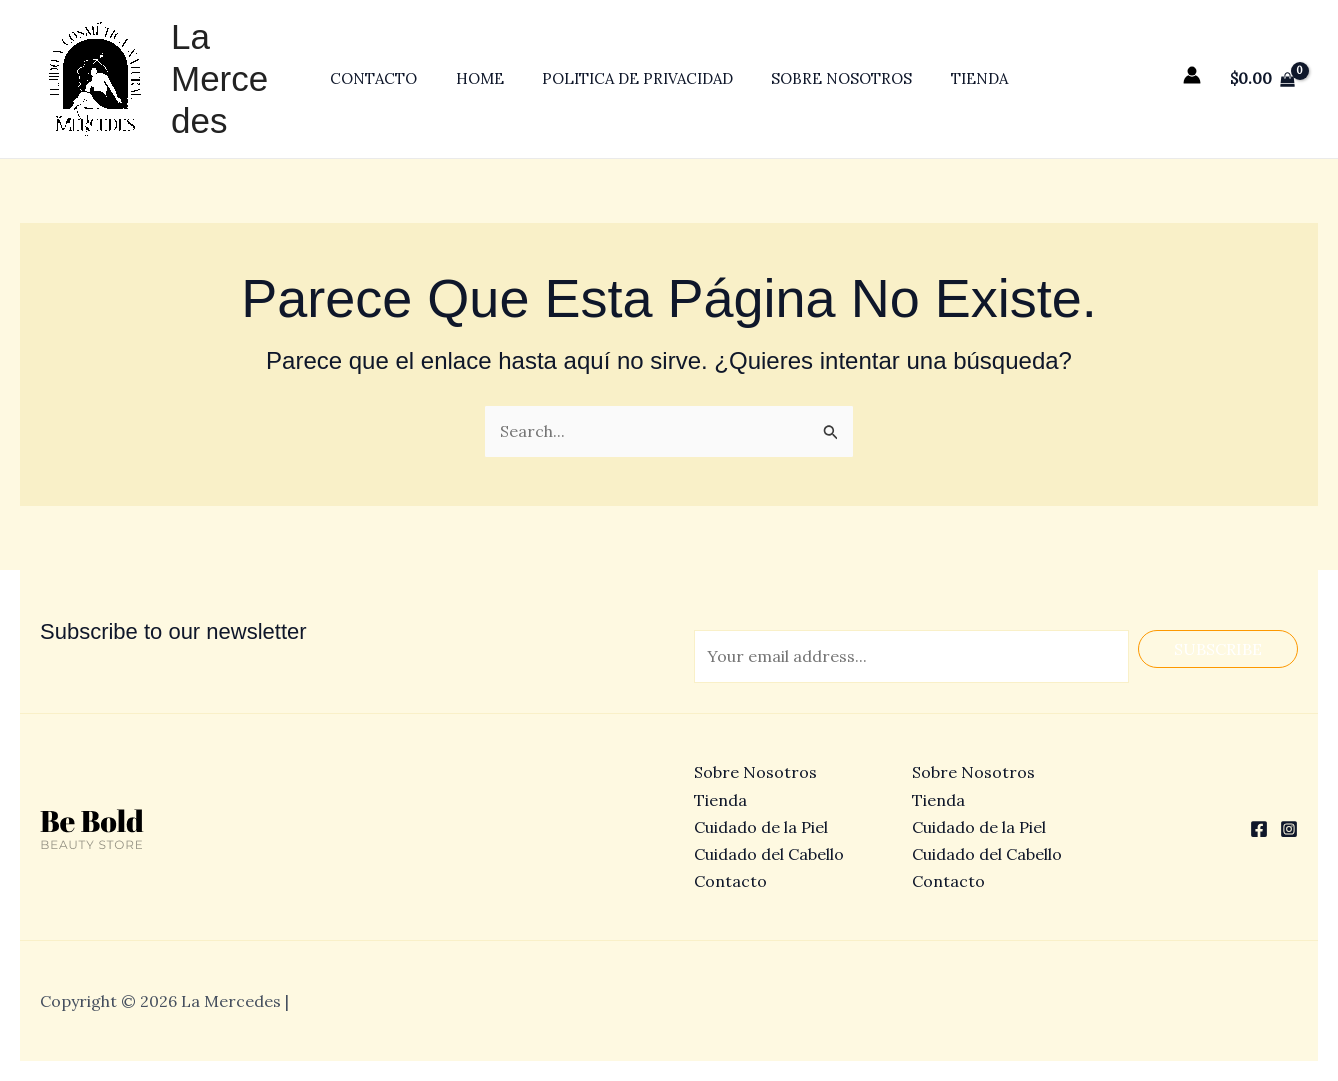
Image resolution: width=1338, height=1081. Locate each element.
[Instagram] (1289, 829)
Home (488, 78)
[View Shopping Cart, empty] (1262, 79)
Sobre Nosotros (833, 78)
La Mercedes (229, 78)
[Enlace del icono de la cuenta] (1192, 75)
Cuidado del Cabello (769, 854)
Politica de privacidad (637, 78)
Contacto (390, 78)
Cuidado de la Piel (761, 827)
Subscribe (1218, 649)
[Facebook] (1259, 829)
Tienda (962, 78)
